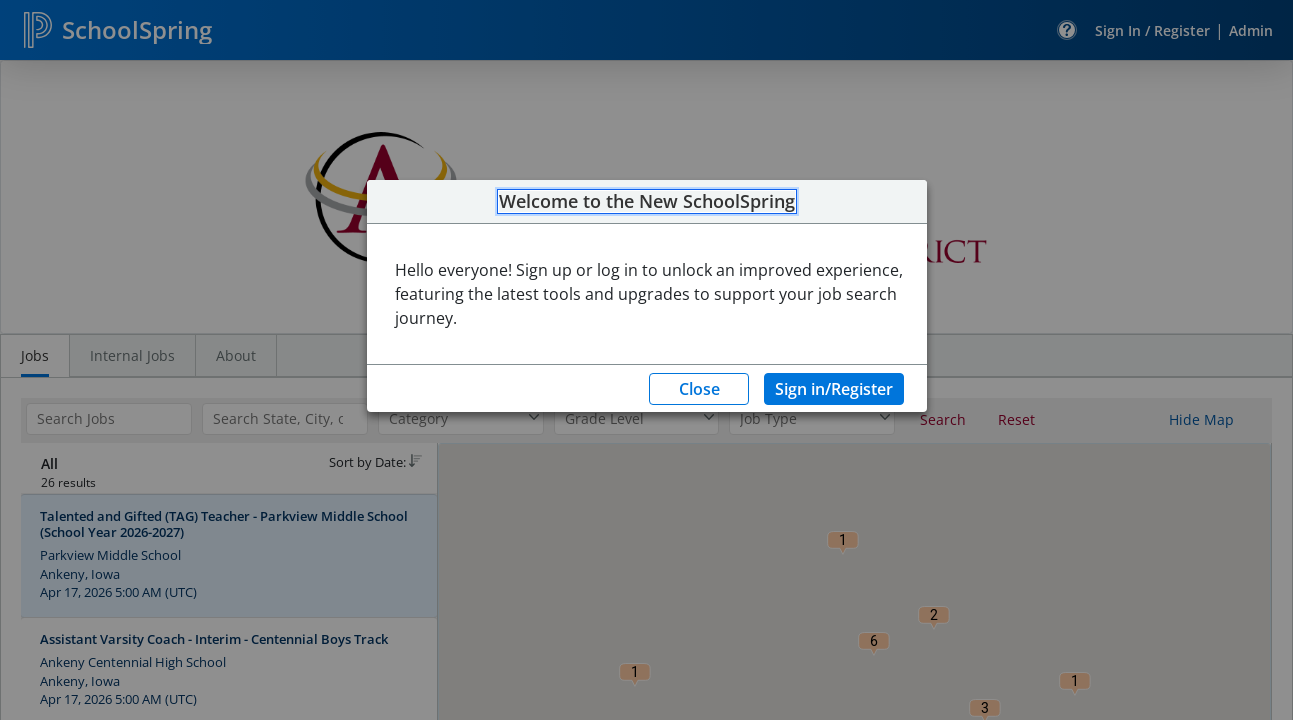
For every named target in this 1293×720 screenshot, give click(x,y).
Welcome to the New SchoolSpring (647, 202)
